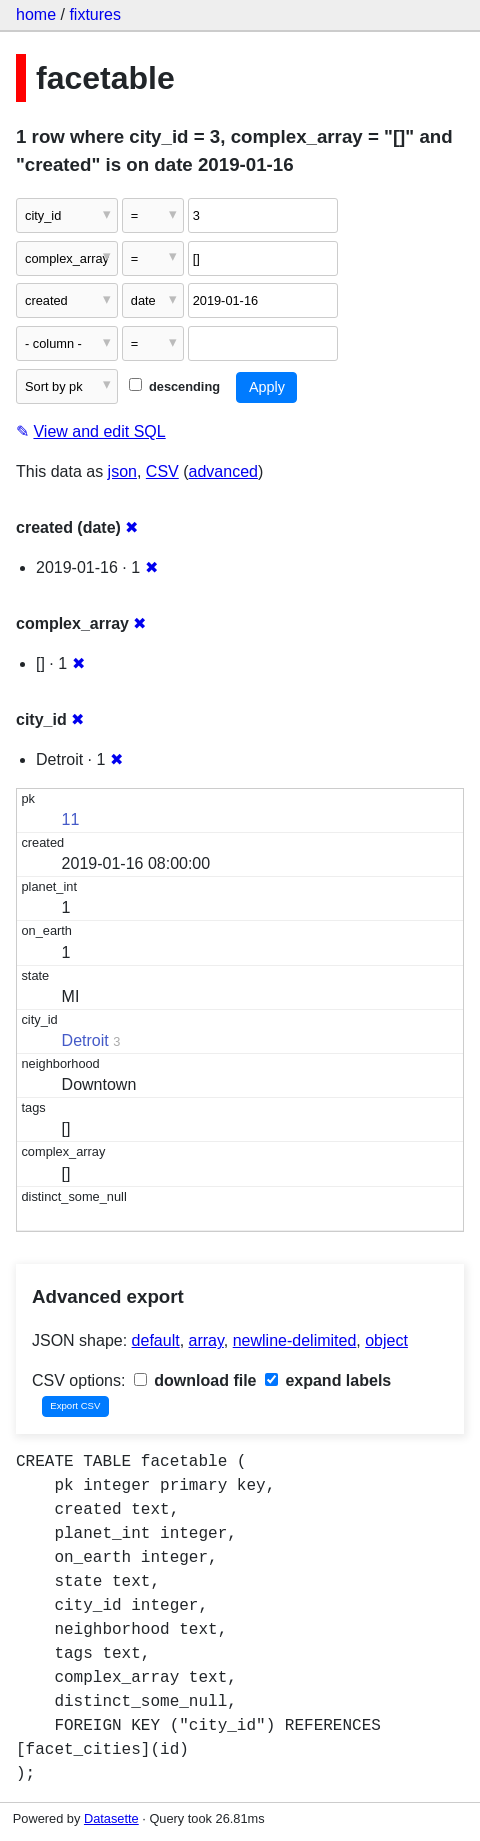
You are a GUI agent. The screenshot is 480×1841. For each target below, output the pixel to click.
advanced (223, 471)
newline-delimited (295, 1340)
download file (195, 1380)
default (156, 1340)
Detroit (85, 1040)
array (206, 1340)
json (122, 471)
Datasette (111, 1818)
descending (174, 386)
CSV (162, 471)
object (386, 1340)
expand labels (328, 1380)
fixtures (95, 14)
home (36, 14)
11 (71, 819)
